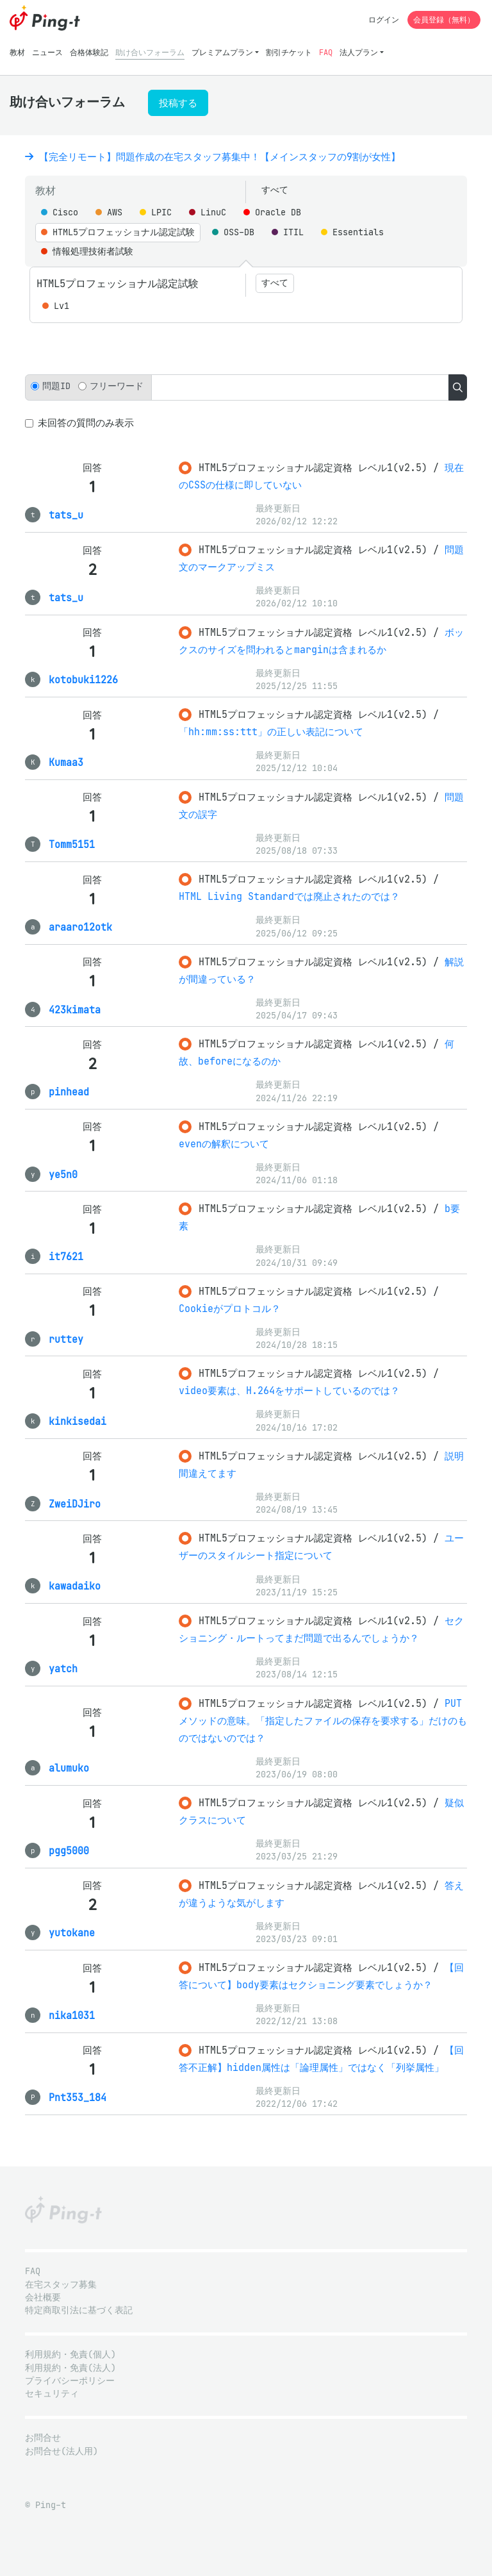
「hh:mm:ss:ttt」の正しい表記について (271, 732)
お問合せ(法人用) (61, 2451)
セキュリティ (52, 2393)
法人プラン (359, 52)
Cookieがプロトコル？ (230, 1308)
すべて (274, 190)
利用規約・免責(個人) (70, 2354)
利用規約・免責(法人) (70, 2368)
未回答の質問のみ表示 (86, 423)
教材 (17, 52)
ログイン (383, 19)
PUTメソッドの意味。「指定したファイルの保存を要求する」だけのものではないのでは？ (323, 1720)
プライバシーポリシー (70, 2380)
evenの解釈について (224, 1144)
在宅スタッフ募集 (61, 2284)
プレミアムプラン (222, 52)
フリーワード (117, 386)
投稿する (178, 103)
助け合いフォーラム (149, 52)
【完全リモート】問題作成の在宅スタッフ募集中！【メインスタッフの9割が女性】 (212, 157)
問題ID (56, 386)
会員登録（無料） (444, 19)
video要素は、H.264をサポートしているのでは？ (289, 1390)
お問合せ (43, 2437)
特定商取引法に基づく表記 (79, 2310)
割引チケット (289, 52)
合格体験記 (89, 52)
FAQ (325, 52)
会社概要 (43, 2297)
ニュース (47, 52)
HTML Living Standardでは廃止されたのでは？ (289, 896)
